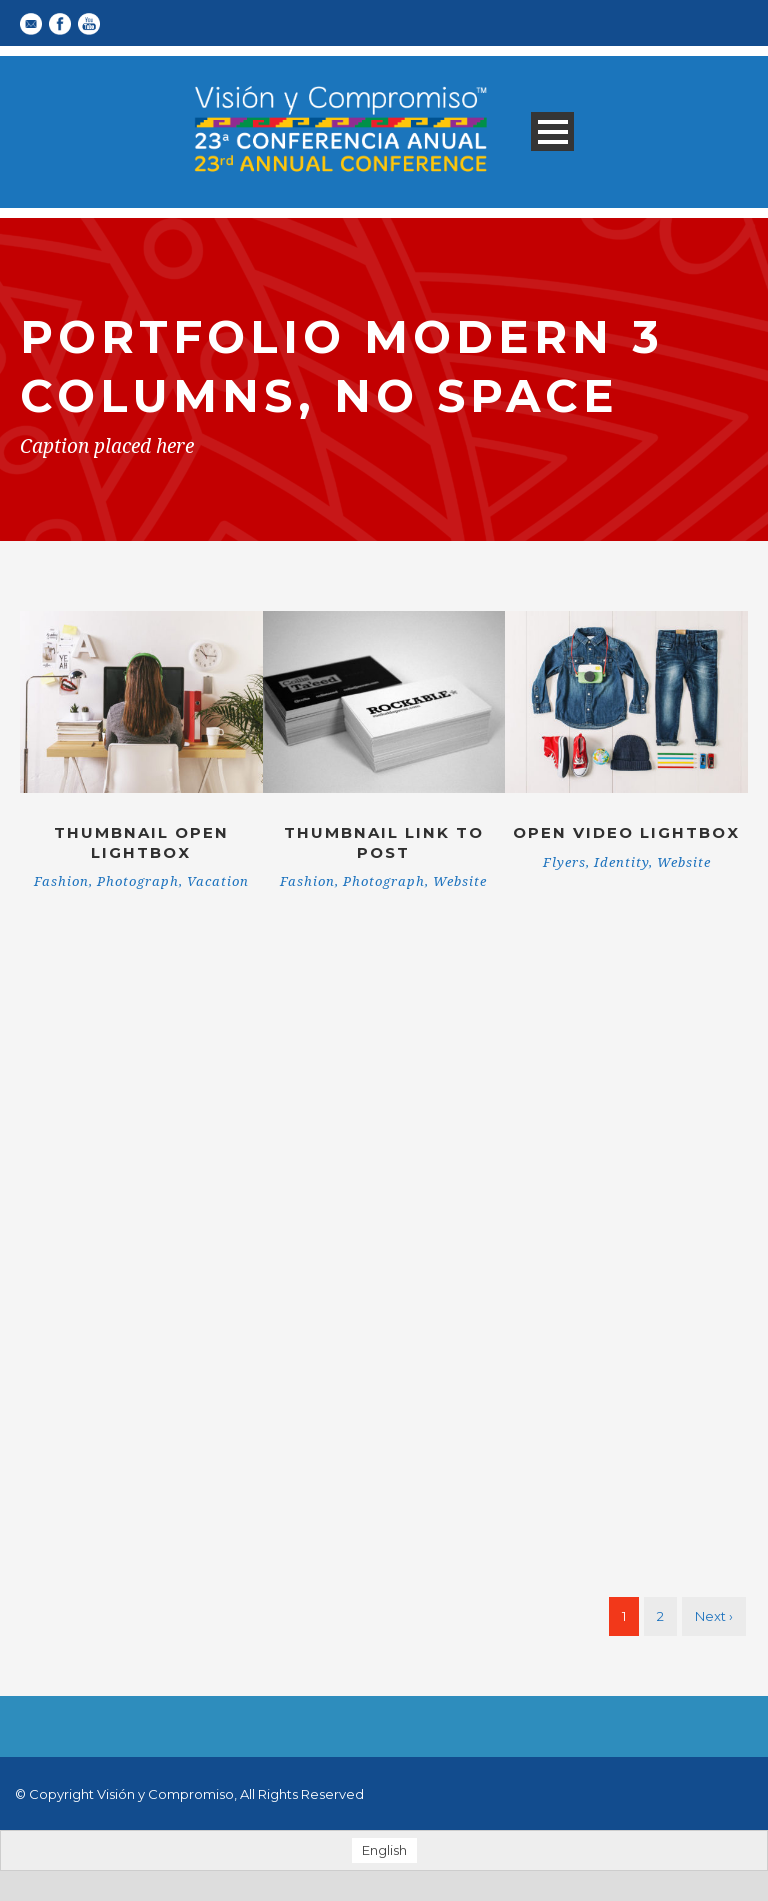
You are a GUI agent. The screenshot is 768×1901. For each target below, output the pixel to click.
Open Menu (552, 131)
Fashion (61, 881)
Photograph (138, 881)
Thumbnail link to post (384, 842)
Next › (714, 1616)
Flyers (564, 862)
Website (460, 881)
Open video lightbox (626, 832)
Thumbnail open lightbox (141, 842)
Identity (621, 862)
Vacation (218, 881)
